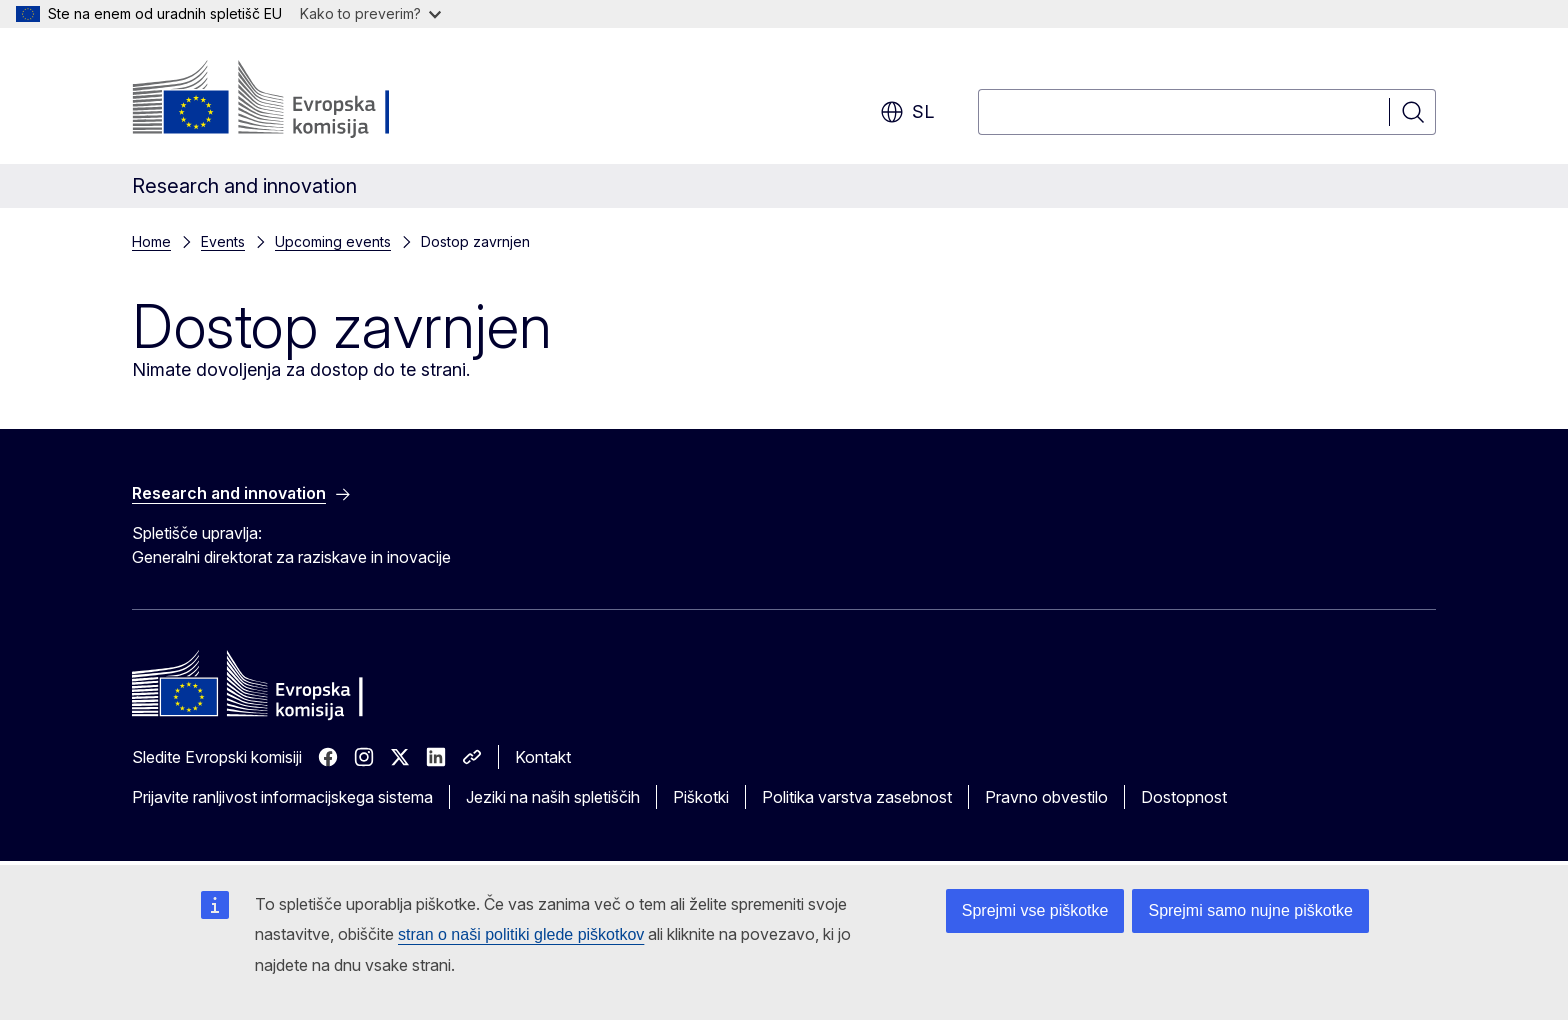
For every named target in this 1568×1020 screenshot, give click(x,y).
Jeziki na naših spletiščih (553, 797)
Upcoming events (333, 241)
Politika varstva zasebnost (857, 797)
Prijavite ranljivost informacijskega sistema (282, 797)
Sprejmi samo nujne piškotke (1250, 910)
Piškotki (701, 797)
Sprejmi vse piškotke (1035, 910)
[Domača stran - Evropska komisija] (293, 100)
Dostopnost (1184, 797)
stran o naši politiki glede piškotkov (521, 934)
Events (223, 241)
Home (151, 241)
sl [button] (907, 112)
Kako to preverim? (370, 13)
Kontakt (543, 757)
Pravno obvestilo (1046, 797)
